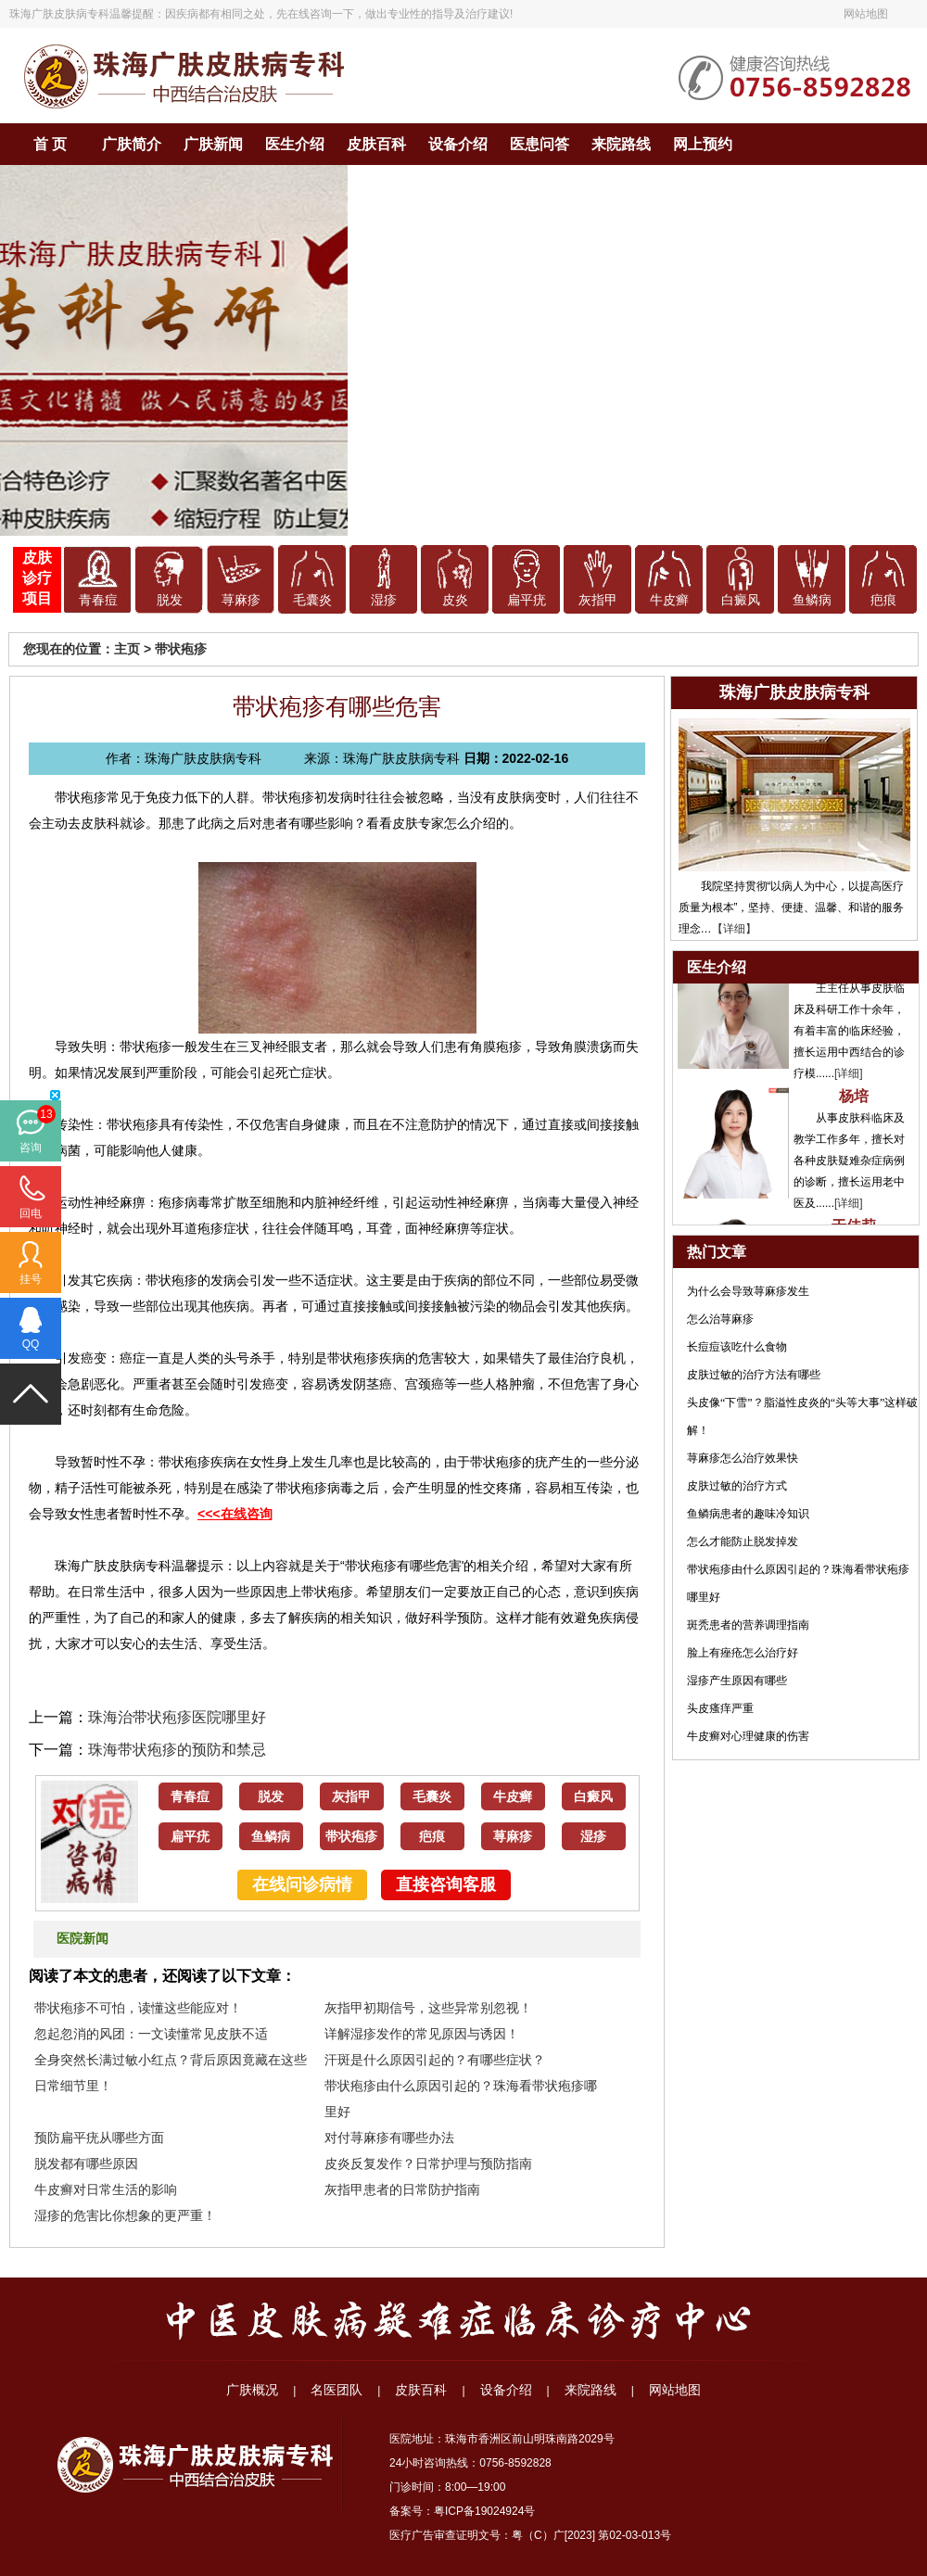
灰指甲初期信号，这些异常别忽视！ (428, 2007)
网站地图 (866, 13)
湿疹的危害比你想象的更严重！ (125, 2215)
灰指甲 (597, 600)
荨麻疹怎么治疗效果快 (742, 1458)
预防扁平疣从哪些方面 (99, 2137)
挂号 (30, 1279)
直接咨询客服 (446, 1884)
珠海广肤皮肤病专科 (59, 13)
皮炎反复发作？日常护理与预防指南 (428, 2163)
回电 (30, 1213)
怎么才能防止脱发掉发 (742, 1541)
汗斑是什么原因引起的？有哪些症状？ (434, 2059)
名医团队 (336, 2389)
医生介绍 (294, 144)
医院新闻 (82, 1939)
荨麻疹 (241, 600)
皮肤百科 (376, 144)
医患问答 (539, 144)
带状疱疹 (181, 648)
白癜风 (740, 600)
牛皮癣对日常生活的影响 (105, 2189)
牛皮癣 (669, 600)
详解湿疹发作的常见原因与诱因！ (421, 2033)
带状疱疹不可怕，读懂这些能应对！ (138, 2007)
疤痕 (883, 600)
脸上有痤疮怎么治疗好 (742, 1652)
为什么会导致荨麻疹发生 (748, 1291)
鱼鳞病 (812, 600)
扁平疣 (526, 600)
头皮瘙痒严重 (720, 1708)
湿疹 (384, 600)
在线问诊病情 (302, 1884)
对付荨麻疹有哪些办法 (389, 2137)
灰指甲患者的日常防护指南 (402, 2189)
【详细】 (734, 928)
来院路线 (621, 144)
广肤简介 (131, 144)
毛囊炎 (312, 600)
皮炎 (455, 600)
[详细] (848, 1077)
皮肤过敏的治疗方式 (737, 1485)
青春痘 (98, 600)
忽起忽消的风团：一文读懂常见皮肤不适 (151, 2033)
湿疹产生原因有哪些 (737, 1680)
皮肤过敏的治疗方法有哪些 (753, 1374)
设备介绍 (458, 144)
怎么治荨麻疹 (720, 1319)
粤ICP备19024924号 (484, 2511)
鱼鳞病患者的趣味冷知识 (748, 1513)
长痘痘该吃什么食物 (737, 1346)
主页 (127, 648)
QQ (31, 1344)
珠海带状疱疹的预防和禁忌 (177, 1750)
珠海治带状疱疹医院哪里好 (177, 1717)
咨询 (30, 1147)
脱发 (170, 600)
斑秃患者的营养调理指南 (748, 1624)
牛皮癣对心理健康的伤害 (748, 1736)
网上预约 (702, 144)
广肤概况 (252, 2389)
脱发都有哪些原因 (86, 2163)
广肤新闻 (213, 144)
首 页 (50, 144)
